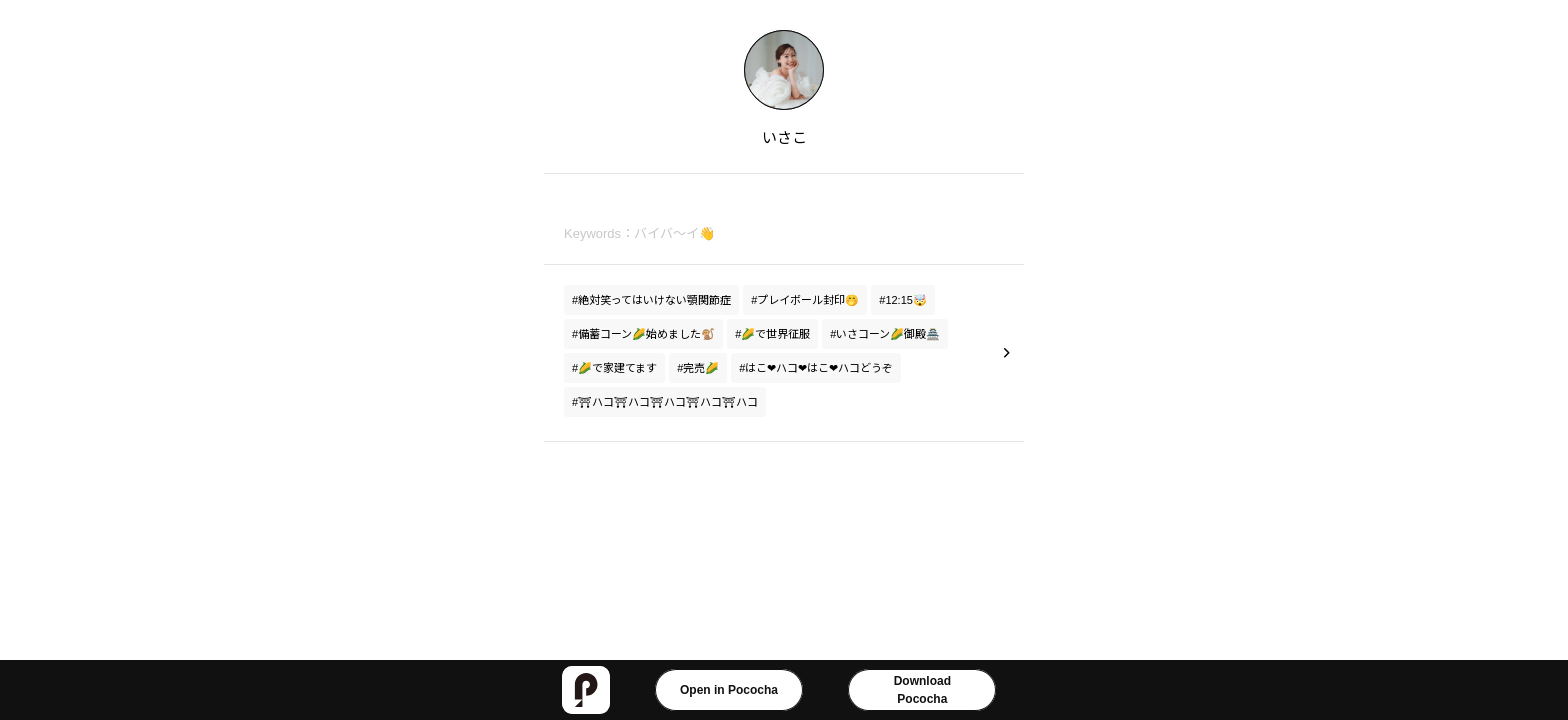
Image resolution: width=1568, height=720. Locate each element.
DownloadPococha (922, 690)
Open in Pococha (729, 690)
